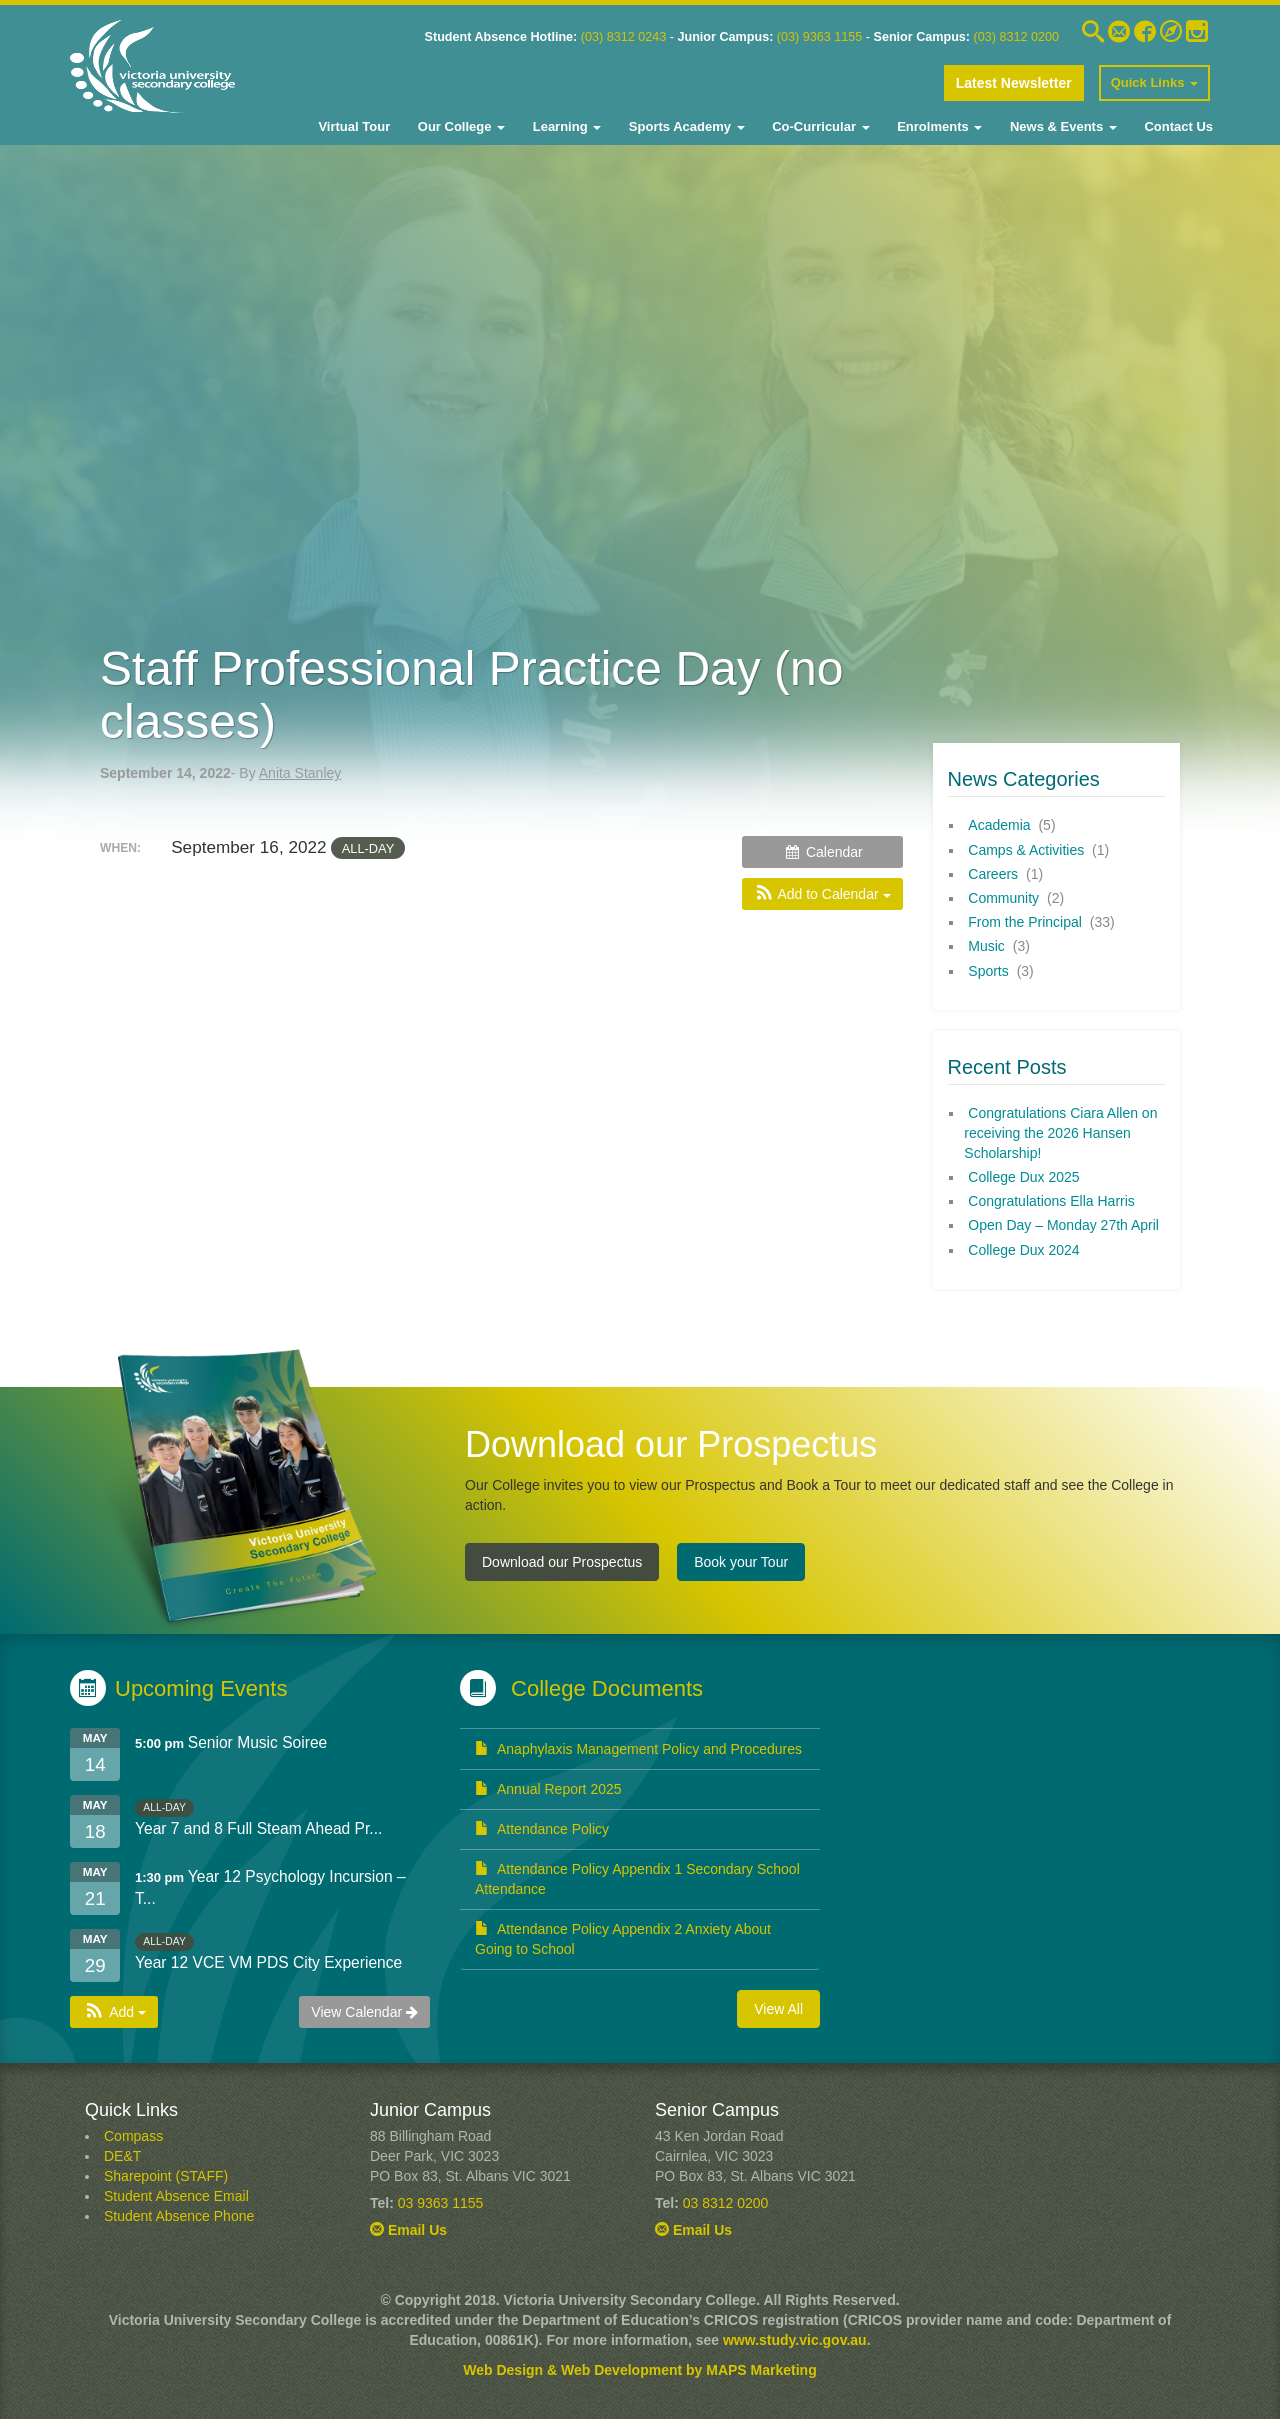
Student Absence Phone (179, 2216)
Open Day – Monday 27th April (1063, 1225)
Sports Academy (684, 126)
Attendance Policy (542, 1829)
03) (594, 37)
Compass (133, 2136)
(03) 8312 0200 (1016, 37)
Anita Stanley (300, 773)
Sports (988, 971)
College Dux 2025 (1023, 1177)
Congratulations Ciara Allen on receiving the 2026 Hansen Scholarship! (1060, 1133)
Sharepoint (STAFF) (166, 2176)
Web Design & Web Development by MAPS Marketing (639, 2370)
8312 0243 (634, 37)
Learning (565, 126)
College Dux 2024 (1023, 1250)
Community (1003, 898)
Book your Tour (741, 1562)
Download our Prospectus (562, 1562)
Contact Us (1177, 126)
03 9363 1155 (441, 2203)
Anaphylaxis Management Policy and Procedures (638, 1749)
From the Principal (1025, 922)
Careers (993, 874)
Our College (459, 126)
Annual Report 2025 (548, 1789)
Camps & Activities (1026, 850)
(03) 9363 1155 (819, 37)
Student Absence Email (176, 2196)
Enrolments (938, 126)
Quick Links (1154, 82)
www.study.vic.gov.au (795, 2340)
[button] (822, 894)
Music (986, 946)
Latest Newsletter (1014, 83)
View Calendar (364, 2012)
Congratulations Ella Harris (1051, 1201)
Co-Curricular (819, 126)
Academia (999, 825)
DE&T (122, 2156)
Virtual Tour (354, 126)
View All (778, 2009)
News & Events (1061, 126)
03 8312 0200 (726, 2203)
